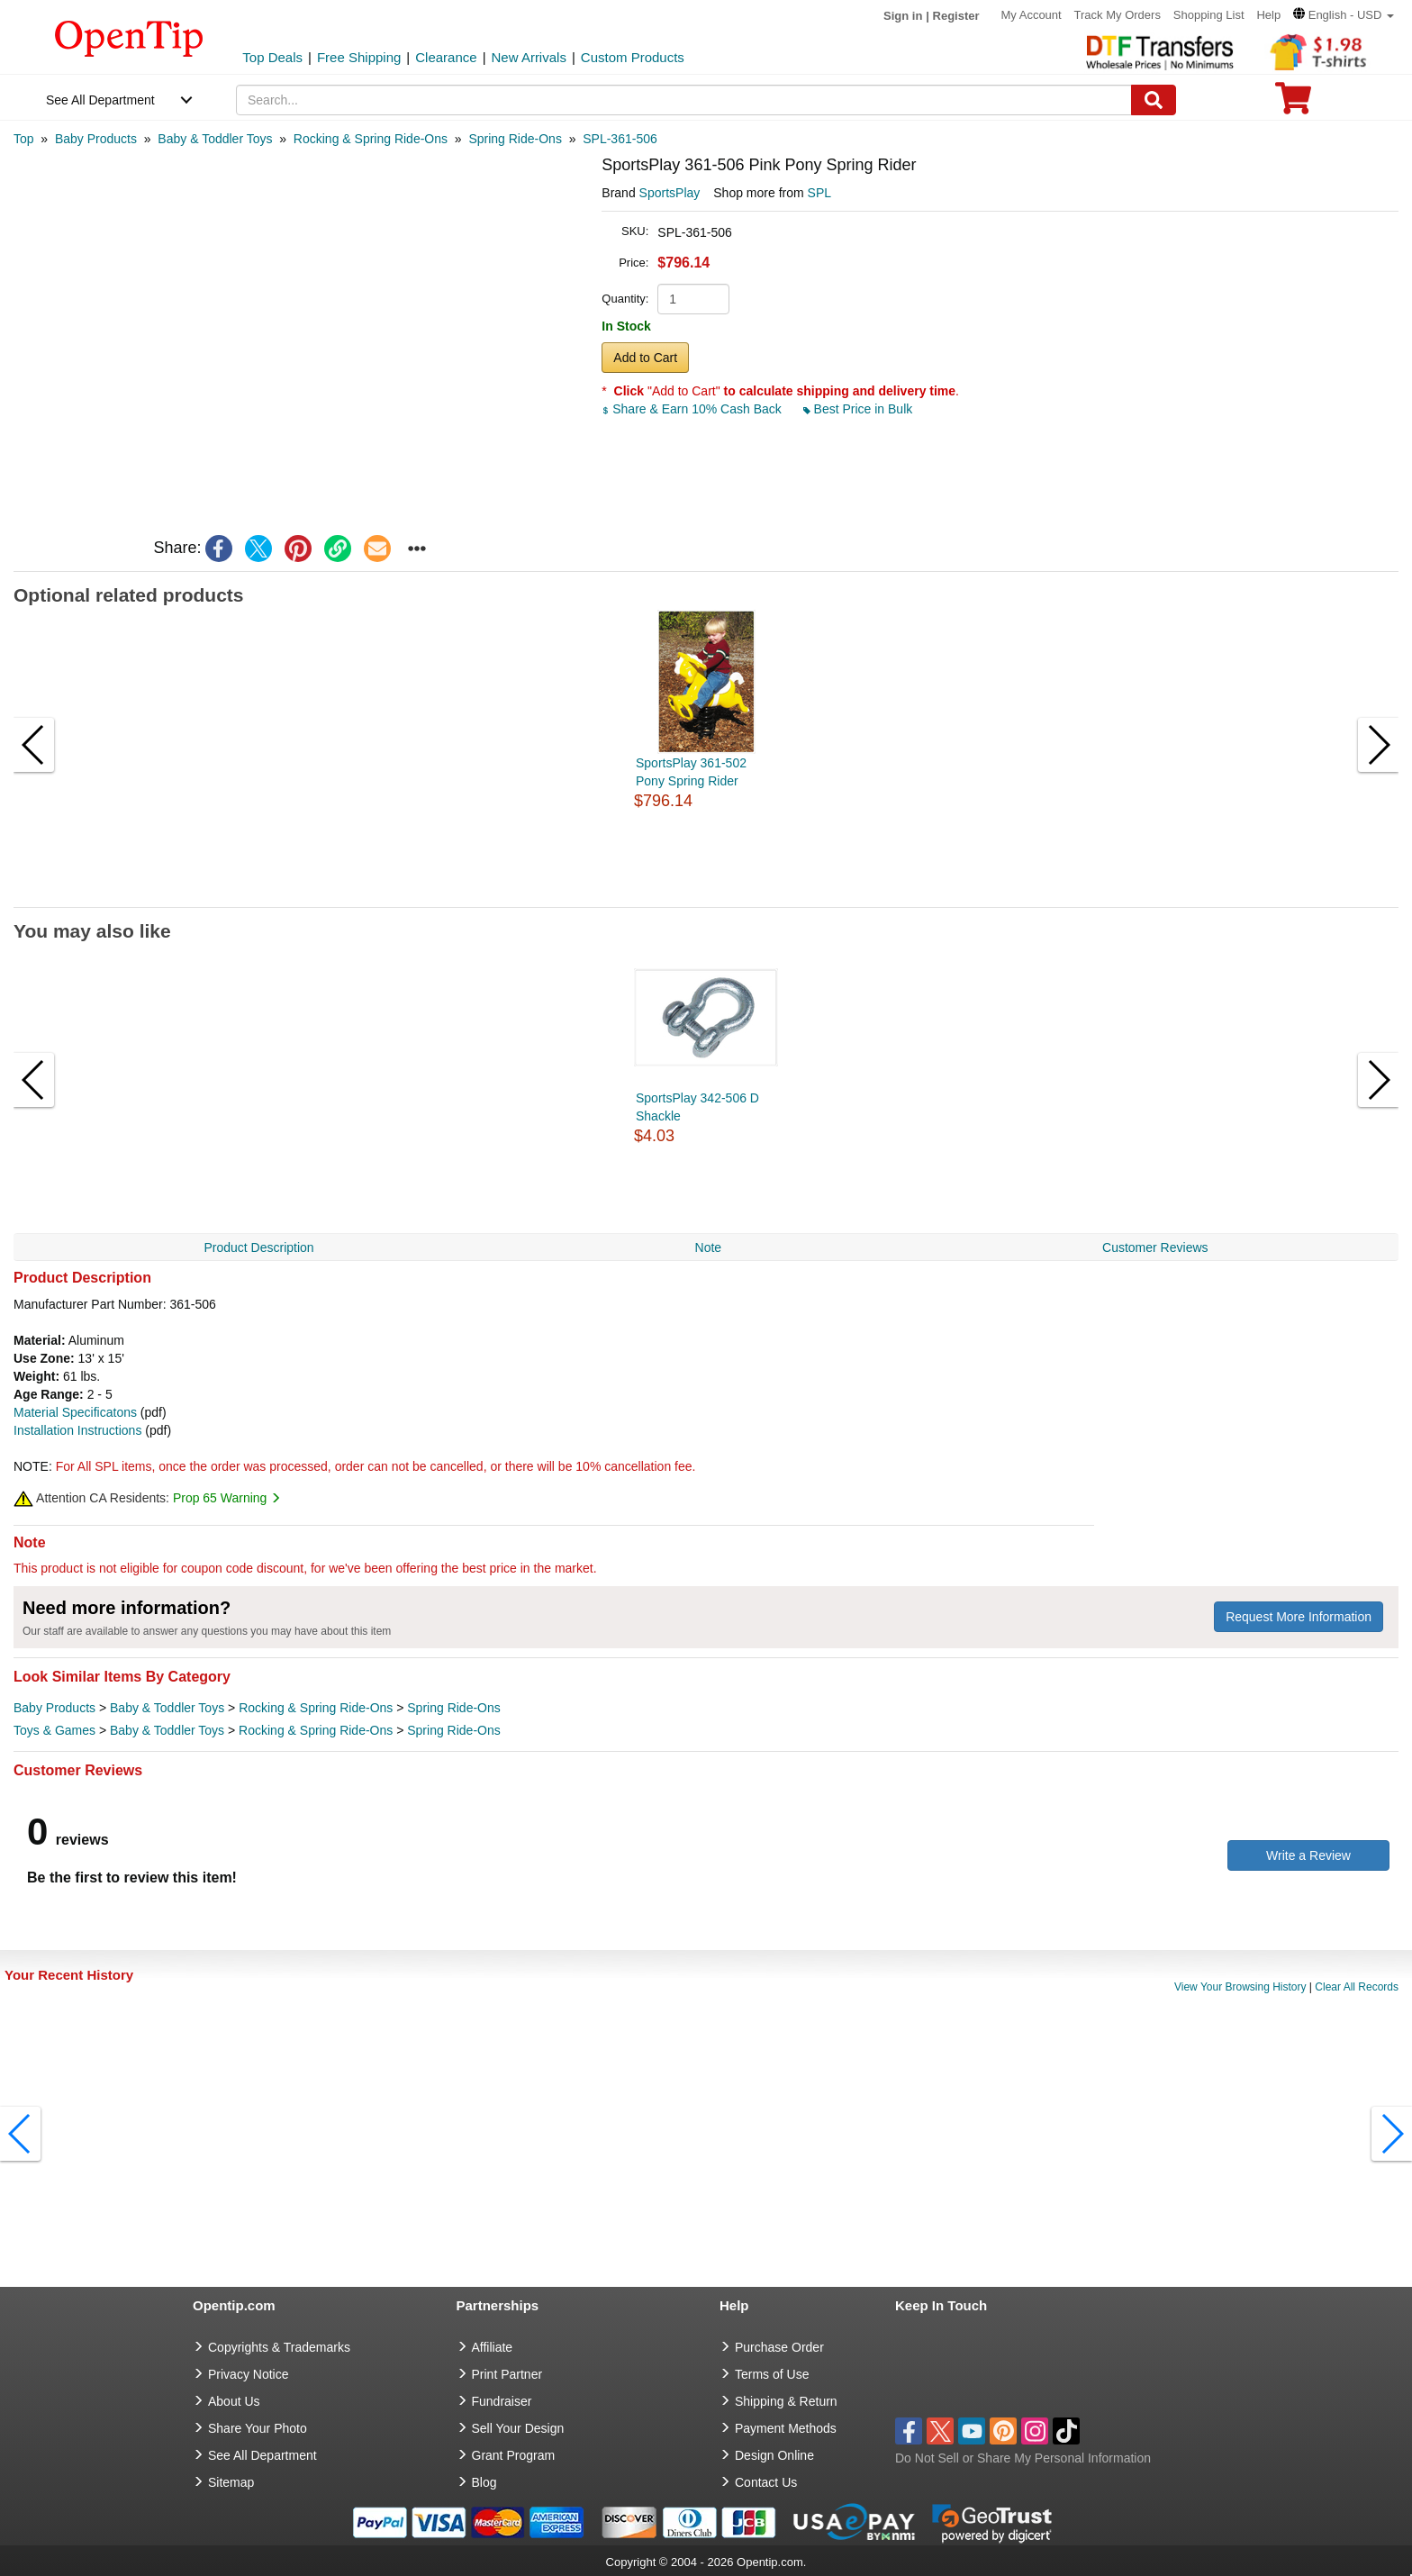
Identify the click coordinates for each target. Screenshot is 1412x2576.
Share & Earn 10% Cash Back (693, 409)
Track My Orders (1117, 15)
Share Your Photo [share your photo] (257, 2428)
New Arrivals (529, 57)
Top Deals (272, 57)
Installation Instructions (77, 1430)
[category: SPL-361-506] (620, 139)
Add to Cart (645, 357)
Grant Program (514, 2455)
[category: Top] (24, 139)
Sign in (902, 16)
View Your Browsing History (1240, 1987)
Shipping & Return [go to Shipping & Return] (786, 2401)
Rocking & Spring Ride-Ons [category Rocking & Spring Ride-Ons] (316, 1708)
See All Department (100, 100)
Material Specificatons (75, 1412)
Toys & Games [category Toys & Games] (54, 1730)
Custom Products (632, 57)
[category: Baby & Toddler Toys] (215, 139)
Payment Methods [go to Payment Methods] (786, 2428)
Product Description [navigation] (258, 1247)
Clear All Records (1356, 1987)
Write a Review (1308, 1855)
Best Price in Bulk (858, 409)
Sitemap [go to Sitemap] (231, 2482)
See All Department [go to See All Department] (262, 2455)
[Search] (1153, 100)
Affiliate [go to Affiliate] (492, 2347)
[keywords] (684, 100)
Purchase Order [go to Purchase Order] (779, 2347)
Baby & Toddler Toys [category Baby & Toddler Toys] (167, 1708)
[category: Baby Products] (96, 139)
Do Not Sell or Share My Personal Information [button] (1023, 2458)
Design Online (774, 2455)
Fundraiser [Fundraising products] (502, 2401)
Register (956, 16)
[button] (1343, 15)
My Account (1030, 15)
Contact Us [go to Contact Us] (766, 2482)
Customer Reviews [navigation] (1155, 1247)
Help (1268, 15)
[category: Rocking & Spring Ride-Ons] (371, 139)
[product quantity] (693, 299)
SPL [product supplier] (819, 193)
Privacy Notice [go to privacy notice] (248, 2374)
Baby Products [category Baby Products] (54, 1708)
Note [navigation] (708, 1247)
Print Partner (507, 2374)
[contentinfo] (129, 37)
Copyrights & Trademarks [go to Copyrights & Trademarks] (279, 2347)
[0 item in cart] (1293, 104)
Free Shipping (359, 57)
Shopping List (1209, 15)
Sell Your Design (518, 2428)
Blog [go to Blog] (484, 2482)
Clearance (445, 57)
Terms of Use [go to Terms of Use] (772, 2374)
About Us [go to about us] (234, 2401)
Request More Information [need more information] (1298, 1617)
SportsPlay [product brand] (670, 193)
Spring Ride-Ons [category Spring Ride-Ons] (454, 1708)
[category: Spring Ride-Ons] (515, 139)
